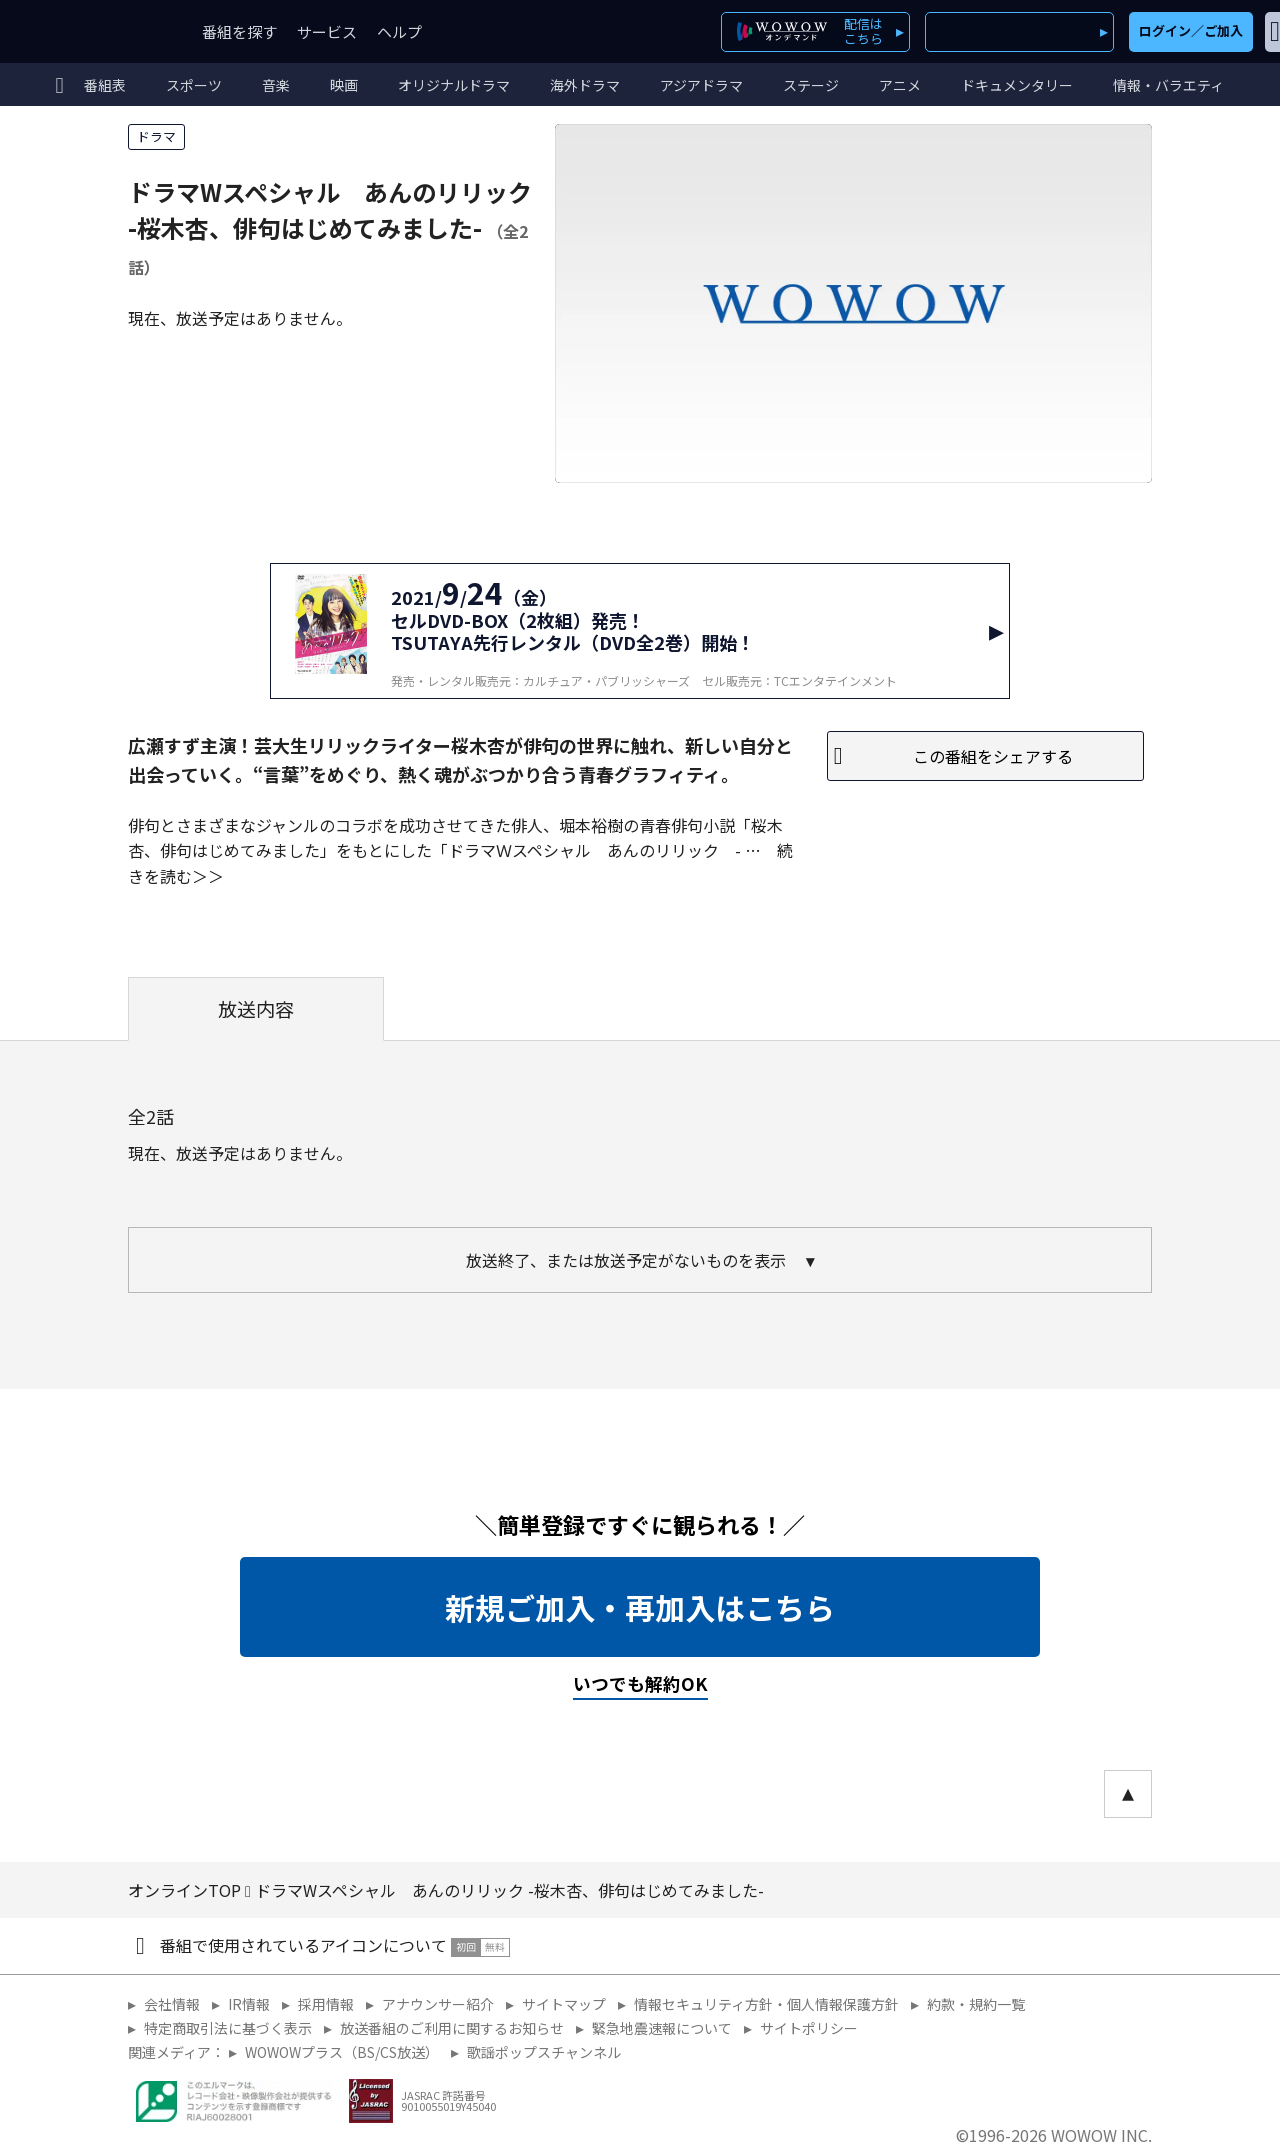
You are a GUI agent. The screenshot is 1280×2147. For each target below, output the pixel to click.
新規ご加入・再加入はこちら (640, 1607)
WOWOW (88, 31)
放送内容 (256, 1009)
